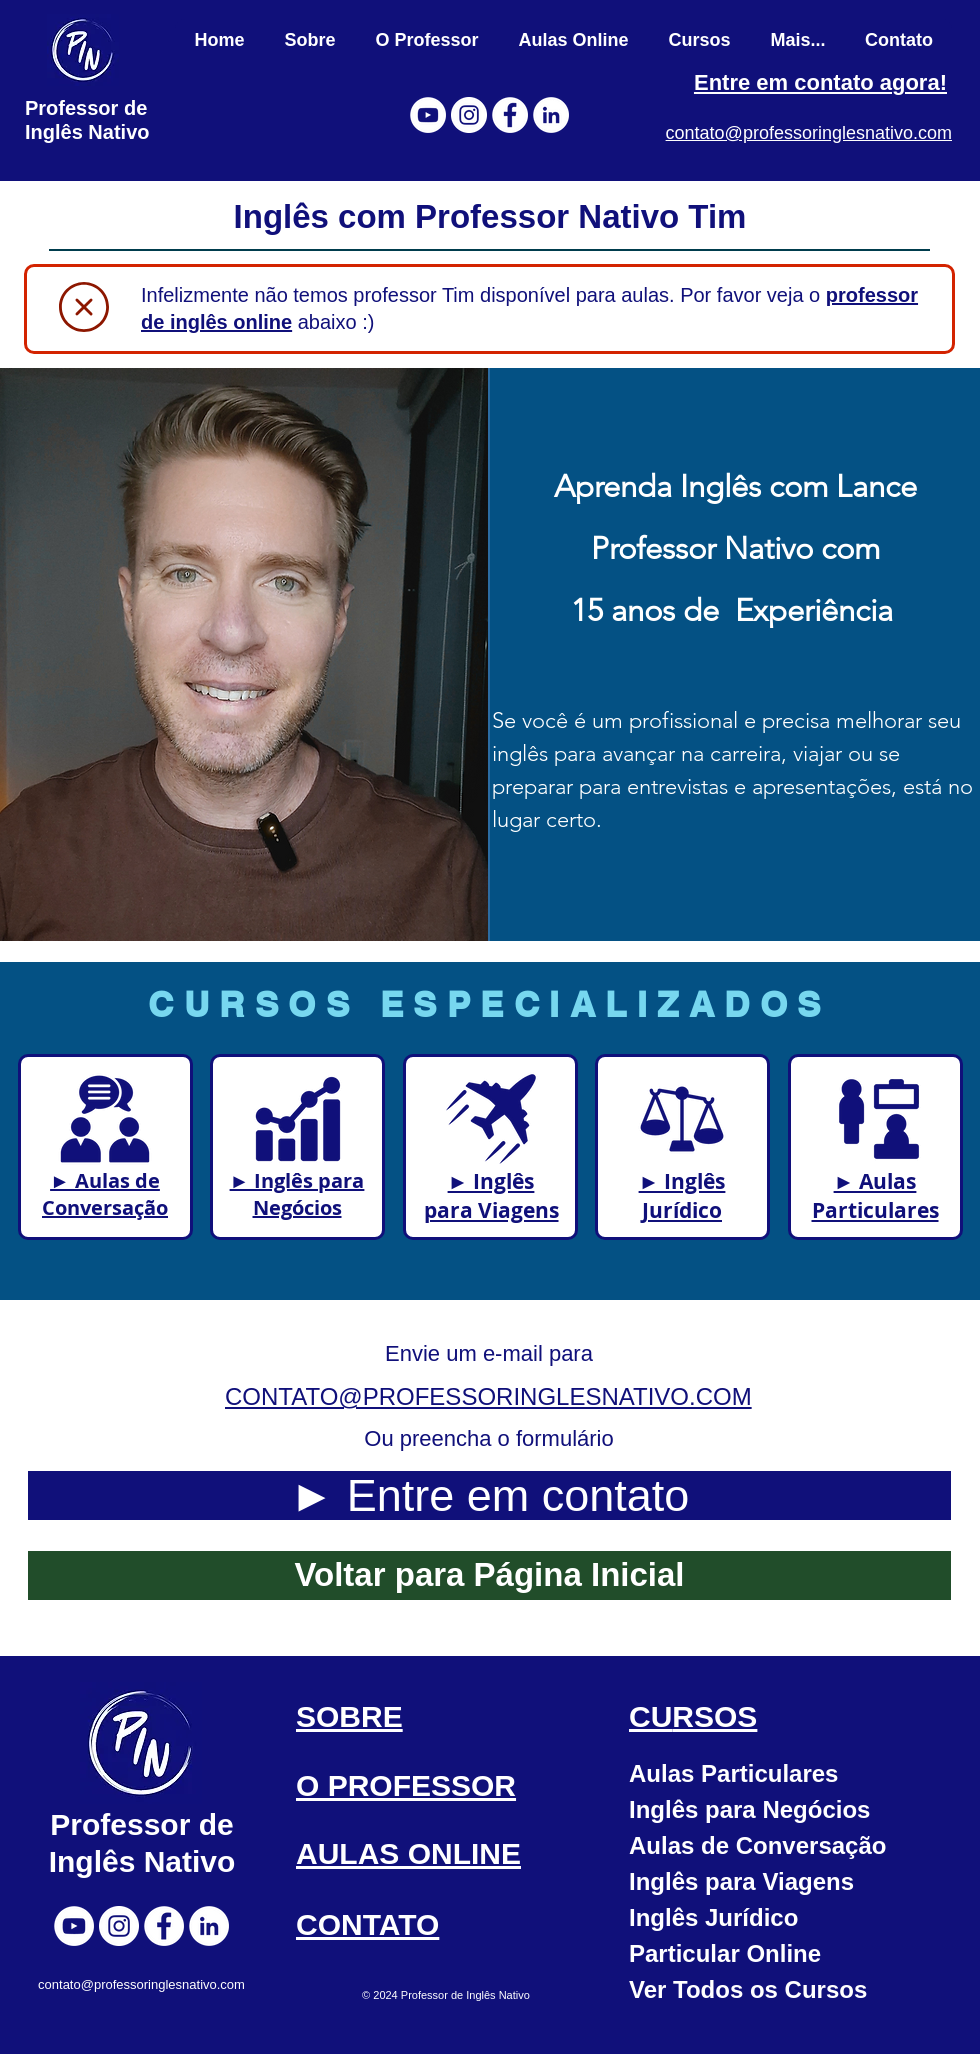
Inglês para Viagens (741, 1881)
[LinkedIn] (551, 115)
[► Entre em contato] (489, 1495)
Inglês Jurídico (713, 1917)
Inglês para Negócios (749, 1809)
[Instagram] (469, 115)
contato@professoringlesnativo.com (809, 133)
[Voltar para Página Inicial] (489, 1575)
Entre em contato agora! (820, 82)
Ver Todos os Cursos (748, 1989)
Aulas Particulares (733, 1773)
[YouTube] (428, 115)
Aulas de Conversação (757, 1845)
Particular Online (725, 1953)
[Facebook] (510, 115)
